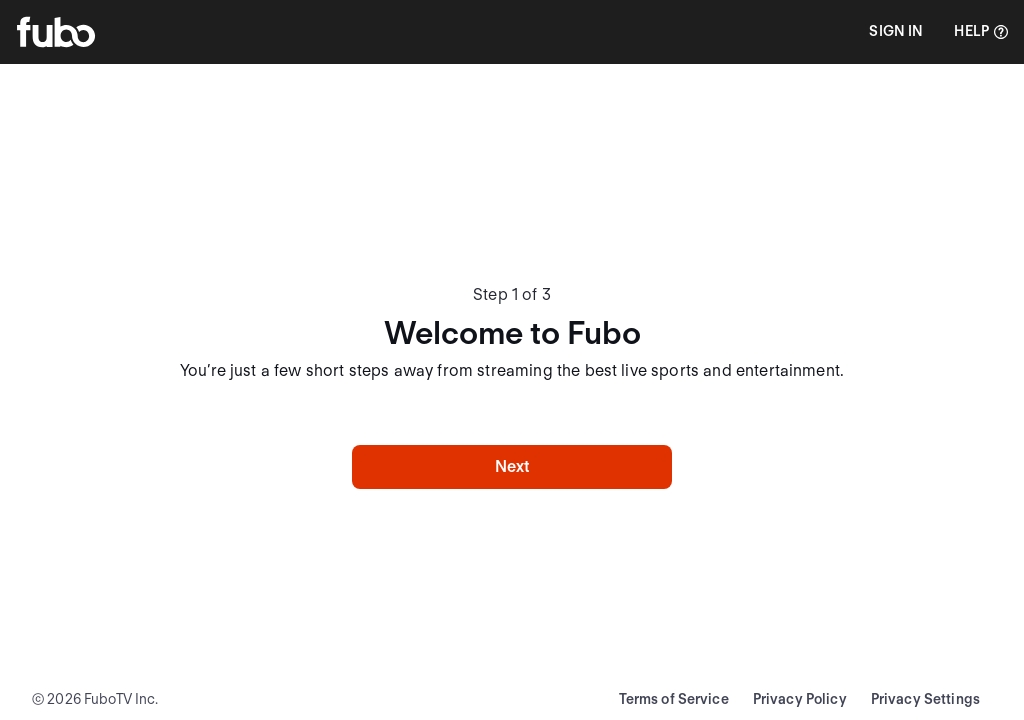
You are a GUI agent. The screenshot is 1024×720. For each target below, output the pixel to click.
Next (512, 466)
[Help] (981, 32)
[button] (896, 32)
